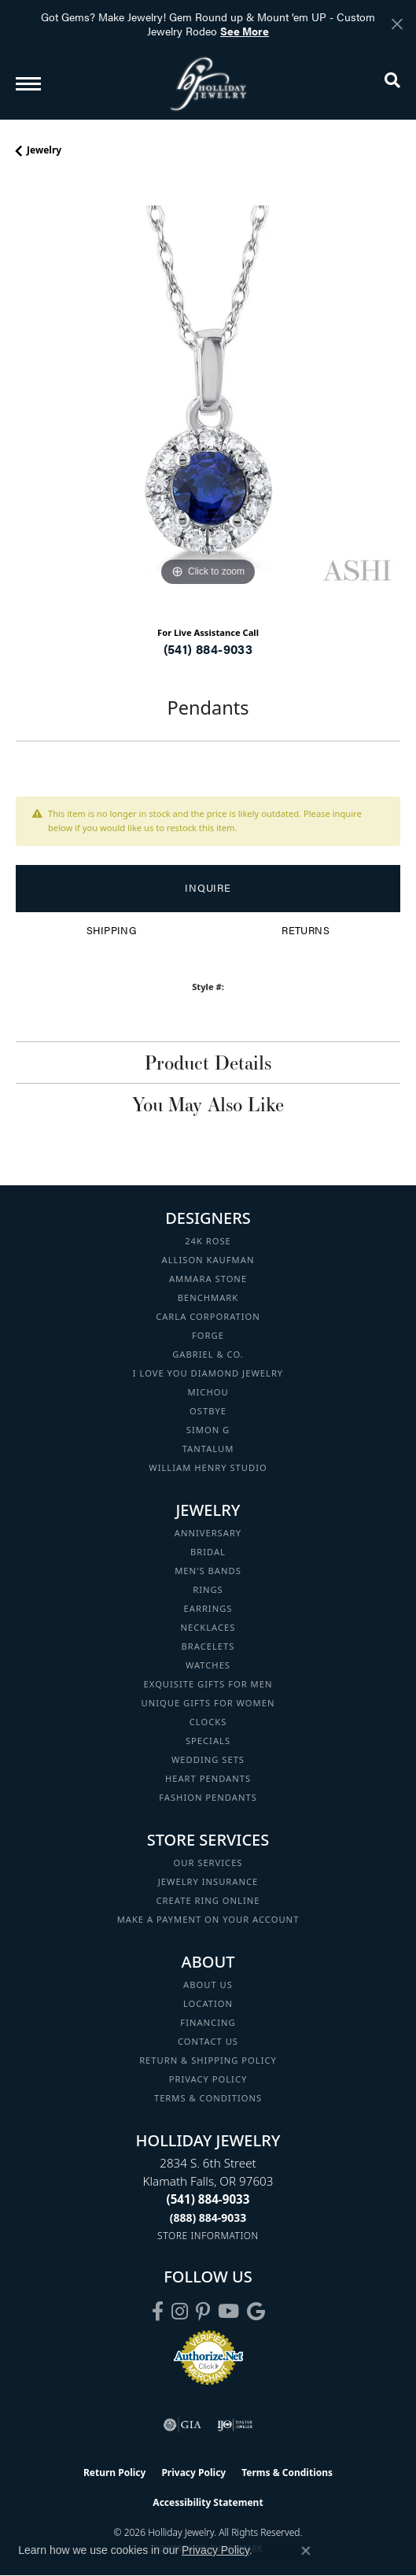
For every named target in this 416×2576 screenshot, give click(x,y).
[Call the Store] (208, 2199)
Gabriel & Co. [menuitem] (208, 1354)
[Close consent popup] (306, 2551)
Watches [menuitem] (208, 1665)
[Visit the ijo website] (234, 2425)
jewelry (44, 150)
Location (208, 2003)
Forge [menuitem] (208, 1335)
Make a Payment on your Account (208, 1919)
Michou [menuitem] (207, 1392)
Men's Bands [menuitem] (208, 1570)
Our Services (207, 1862)
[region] (208, 397)
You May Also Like (208, 1104)
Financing (207, 2022)
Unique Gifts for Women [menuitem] (208, 1703)
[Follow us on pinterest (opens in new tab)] (203, 2311)
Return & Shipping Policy (208, 2060)
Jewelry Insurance (208, 1881)
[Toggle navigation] (28, 83)
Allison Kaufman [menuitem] (208, 1260)
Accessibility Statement (208, 2502)
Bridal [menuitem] (208, 1552)
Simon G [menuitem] (208, 1430)
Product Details (208, 1062)
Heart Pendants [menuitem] (208, 1778)
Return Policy (114, 2472)
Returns (305, 930)
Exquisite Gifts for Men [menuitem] (208, 1684)
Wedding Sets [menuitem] (208, 1759)
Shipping (111, 930)
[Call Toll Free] (208, 2217)
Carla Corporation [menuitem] (208, 1316)
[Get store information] (208, 2235)
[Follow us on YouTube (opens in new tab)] (228, 2311)
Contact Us (208, 2041)
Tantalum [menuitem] (208, 1448)
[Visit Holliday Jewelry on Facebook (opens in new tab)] (158, 2311)
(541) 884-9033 (208, 649)
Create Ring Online (208, 1900)
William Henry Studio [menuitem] (208, 1467)
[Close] (397, 24)
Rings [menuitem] (208, 1589)
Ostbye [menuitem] (208, 1411)
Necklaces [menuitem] (208, 1627)
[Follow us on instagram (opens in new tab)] (179, 2311)
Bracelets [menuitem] (208, 1646)
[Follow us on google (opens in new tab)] (256, 2311)
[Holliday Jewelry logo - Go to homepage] (208, 84)
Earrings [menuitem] (208, 1608)
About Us (208, 1984)
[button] (392, 83)
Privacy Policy (208, 2079)
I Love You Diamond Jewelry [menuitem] (208, 1373)
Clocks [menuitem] (208, 1722)
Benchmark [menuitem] (208, 1297)
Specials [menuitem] (208, 1740)
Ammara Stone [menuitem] (208, 1278)
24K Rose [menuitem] (208, 1241)
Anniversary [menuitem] (208, 1533)
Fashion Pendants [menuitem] (208, 1797)
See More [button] (244, 31)
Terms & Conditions (208, 2098)
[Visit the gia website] (182, 2425)
